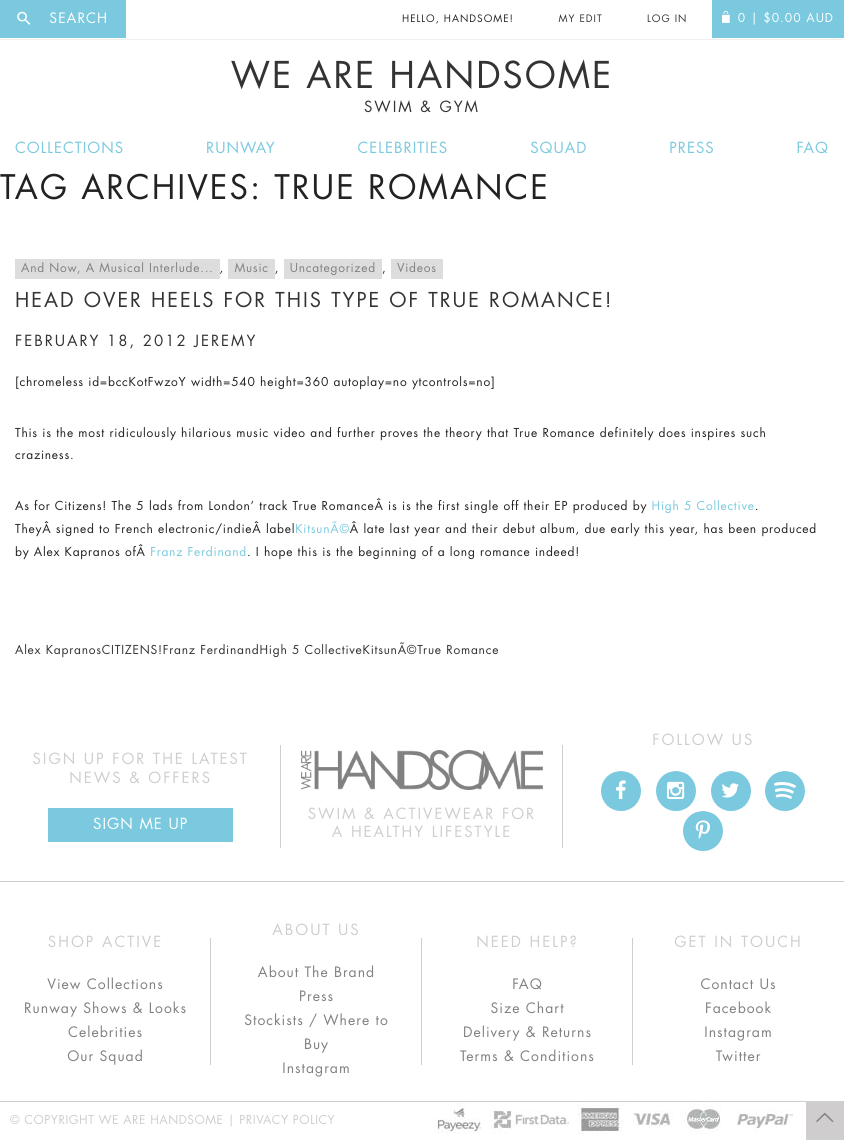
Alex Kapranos (58, 651)
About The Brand (316, 973)
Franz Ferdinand (198, 553)
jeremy (225, 341)
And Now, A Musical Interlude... (117, 269)
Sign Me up (140, 824)
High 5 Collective (703, 507)
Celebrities (403, 148)
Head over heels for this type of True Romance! (314, 300)
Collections (69, 148)
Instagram (316, 1069)
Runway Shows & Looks (105, 1009)
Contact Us (738, 985)
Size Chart (527, 1009)
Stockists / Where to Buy (316, 1033)
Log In (667, 19)
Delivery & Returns (527, 1033)
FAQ (813, 148)
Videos (417, 269)
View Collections (105, 985)
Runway (241, 148)
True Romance (458, 651)
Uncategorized (333, 269)
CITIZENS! (132, 651)
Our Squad (105, 1057)
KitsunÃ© (322, 530)
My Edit (580, 19)
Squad (558, 148)
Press (691, 148)
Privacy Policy (287, 1121)
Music (251, 269)
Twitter (739, 1057)
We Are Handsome (422, 87)
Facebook (738, 1009)
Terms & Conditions (527, 1057)
